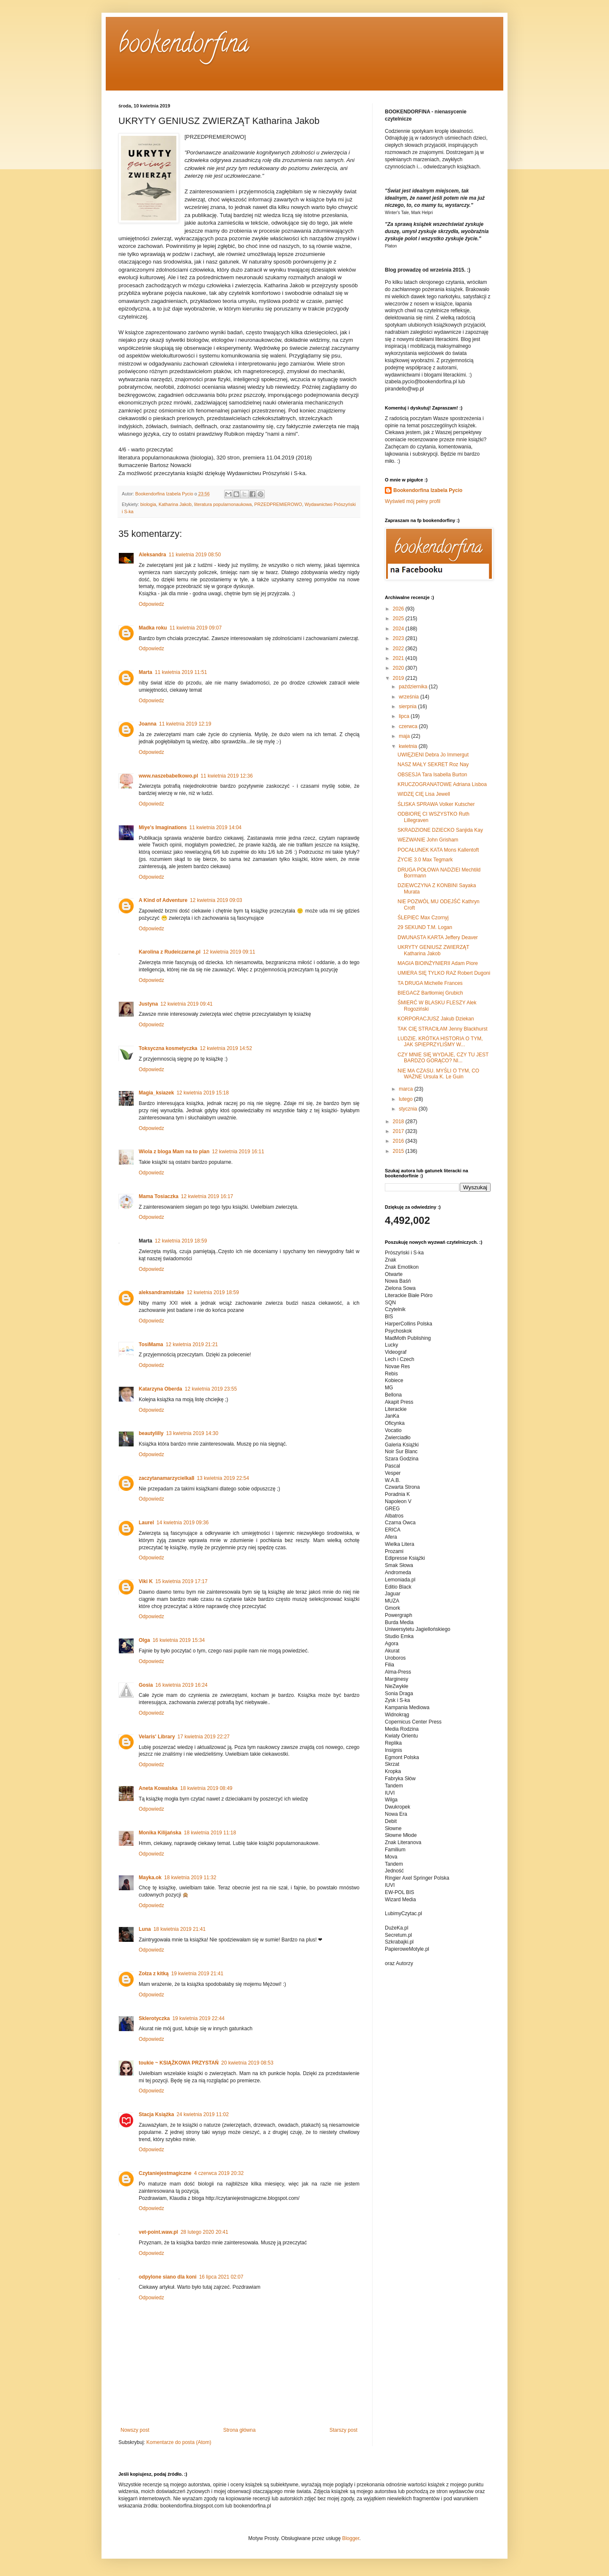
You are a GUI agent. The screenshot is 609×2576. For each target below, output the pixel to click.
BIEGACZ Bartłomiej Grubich (430, 993)
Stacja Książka (156, 2114)
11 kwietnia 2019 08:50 (195, 555)
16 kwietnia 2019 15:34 (179, 1640)
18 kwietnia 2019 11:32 (190, 1877)
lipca (405, 716)
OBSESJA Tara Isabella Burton (432, 775)
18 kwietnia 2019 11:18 (210, 1833)
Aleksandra (152, 555)
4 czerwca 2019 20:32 (219, 2173)
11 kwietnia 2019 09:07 (196, 628)
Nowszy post (135, 2430)
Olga (144, 1640)
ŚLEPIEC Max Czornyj (423, 918)
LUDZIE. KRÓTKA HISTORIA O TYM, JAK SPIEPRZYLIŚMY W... (440, 1041)
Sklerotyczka (154, 2018)
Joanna (147, 724)
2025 (399, 618)
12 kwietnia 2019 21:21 (192, 1344)
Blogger (350, 2538)
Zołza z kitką (154, 1974)
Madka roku (153, 628)
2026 (399, 609)
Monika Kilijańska (160, 1833)
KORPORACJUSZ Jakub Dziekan (436, 1019)
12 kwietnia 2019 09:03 (216, 900)
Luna (145, 1929)
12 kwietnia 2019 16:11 (238, 1152)
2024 (399, 629)
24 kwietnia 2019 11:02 (202, 2114)
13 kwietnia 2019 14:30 (192, 1433)
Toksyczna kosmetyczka (168, 1048)
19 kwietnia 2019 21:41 (197, 1974)
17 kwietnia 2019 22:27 (204, 1737)
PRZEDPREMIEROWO (278, 504)
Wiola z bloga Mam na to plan (174, 1152)
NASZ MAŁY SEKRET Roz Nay (433, 764)
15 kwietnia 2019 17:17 (181, 1581)
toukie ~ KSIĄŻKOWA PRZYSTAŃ (179, 2063)
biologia (148, 504)
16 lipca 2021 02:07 (221, 2277)
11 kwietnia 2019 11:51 (181, 672)
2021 (399, 658)
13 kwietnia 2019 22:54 (223, 1478)
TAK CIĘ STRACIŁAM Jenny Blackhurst (443, 1029)
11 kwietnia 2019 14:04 (215, 827)
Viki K (146, 1581)
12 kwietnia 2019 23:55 (211, 1389)
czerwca (409, 726)
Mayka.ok (150, 1877)
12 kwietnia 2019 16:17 (207, 1196)
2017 (399, 1131)
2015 (399, 1151)
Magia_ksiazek (156, 1093)
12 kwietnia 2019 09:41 (186, 1004)
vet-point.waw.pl (158, 2232)
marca (406, 1089)
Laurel (146, 1523)
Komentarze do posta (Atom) (178, 2442)
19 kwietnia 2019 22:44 (198, 2018)
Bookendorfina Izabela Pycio (427, 490)
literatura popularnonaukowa (223, 504)
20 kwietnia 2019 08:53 (247, 2063)
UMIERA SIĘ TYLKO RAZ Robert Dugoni (444, 973)
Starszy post (343, 2430)
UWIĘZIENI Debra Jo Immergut (433, 755)
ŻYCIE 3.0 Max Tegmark (425, 860)
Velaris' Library (157, 1737)
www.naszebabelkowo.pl (168, 776)
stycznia (409, 1109)
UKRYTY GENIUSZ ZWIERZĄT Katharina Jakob (433, 950)
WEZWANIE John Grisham (428, 840)
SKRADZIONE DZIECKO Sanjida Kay (440, 830)
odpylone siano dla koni (168, 2277)
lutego (406, 1099)
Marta (145, 672)
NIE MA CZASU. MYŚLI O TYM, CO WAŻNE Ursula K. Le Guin (438, 1074)
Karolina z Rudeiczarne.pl (169, 952)
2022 (399, 649)
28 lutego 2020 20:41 (204, 2232)
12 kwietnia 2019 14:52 (226, 1048)
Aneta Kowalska (158, 1788)
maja (405, 736)
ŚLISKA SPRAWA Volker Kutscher (436, 804)
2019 (399, 678)
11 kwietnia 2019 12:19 (185, 724)
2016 (399, 1141)
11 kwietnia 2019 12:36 (226, 776)
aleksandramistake (161, 1292)
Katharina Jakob (175, 504)
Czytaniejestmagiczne (165, 2173)
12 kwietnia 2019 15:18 (202, 1093)
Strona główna (239, 2430)
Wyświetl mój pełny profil (412, 501)
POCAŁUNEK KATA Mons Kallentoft (438, 850)
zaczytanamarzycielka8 (166, 1478)
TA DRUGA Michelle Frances (430, 983)
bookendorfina (183, 46)
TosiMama (151, 1344)
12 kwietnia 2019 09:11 (229, 952)
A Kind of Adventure (163, 900)
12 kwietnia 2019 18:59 (181, 1241)
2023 (399, 638)
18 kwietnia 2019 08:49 (206, 1788)
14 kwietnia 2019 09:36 (182, 1523)
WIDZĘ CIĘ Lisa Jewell (424, 794)
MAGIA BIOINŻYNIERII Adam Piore (438, 963)
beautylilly (151, 1433)
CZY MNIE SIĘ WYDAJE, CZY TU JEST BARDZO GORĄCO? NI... (443, 1058)
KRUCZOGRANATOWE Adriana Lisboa (442, 784)
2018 (399, 1121)
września (409, 697)
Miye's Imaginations (163, 827)
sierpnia (408, 706)
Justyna (148, 1004)
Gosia (146, 1685)
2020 (399, 668)
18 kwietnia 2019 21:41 (180, 1929)
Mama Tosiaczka (158, 1196)
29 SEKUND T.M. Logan (425, 927)
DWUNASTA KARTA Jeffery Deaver (438, 937)
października (414, 687)
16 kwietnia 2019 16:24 (181, 1685)
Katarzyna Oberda (160, 1389)
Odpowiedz (151, 604)
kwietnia (409, 746)
